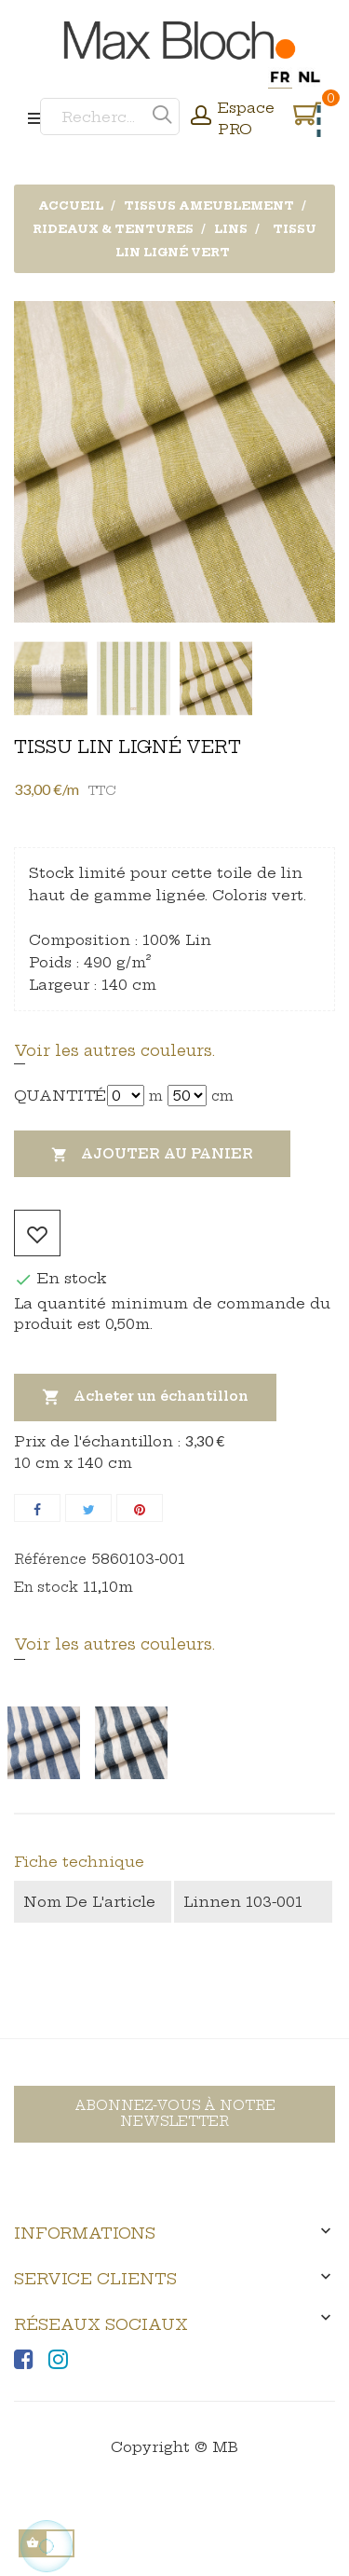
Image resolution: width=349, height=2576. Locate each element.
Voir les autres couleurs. (114, 1050)
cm (222, 1096)
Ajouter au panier (152, 1155)
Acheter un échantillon (145, 1397)
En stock (46, 1587)
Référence (50, 1559)
